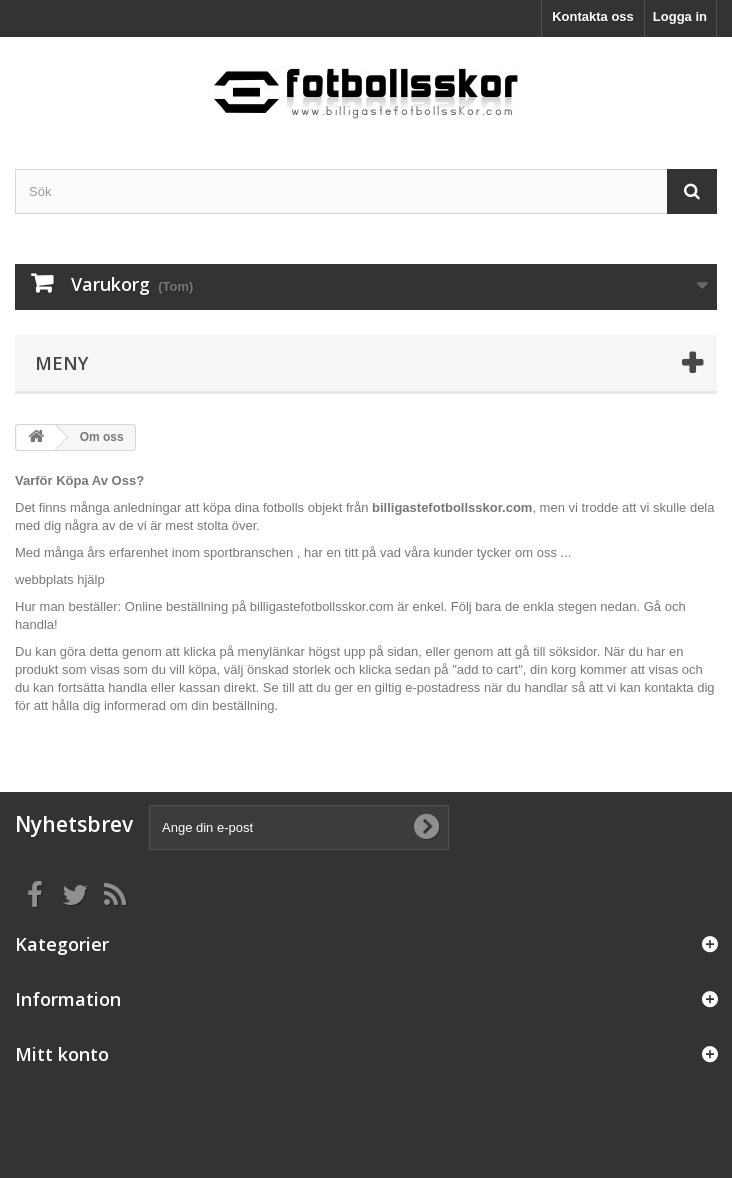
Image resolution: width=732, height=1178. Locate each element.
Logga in (680, 16)
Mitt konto (62, 1054)
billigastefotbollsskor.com (322, 606)
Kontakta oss (593, 16)
